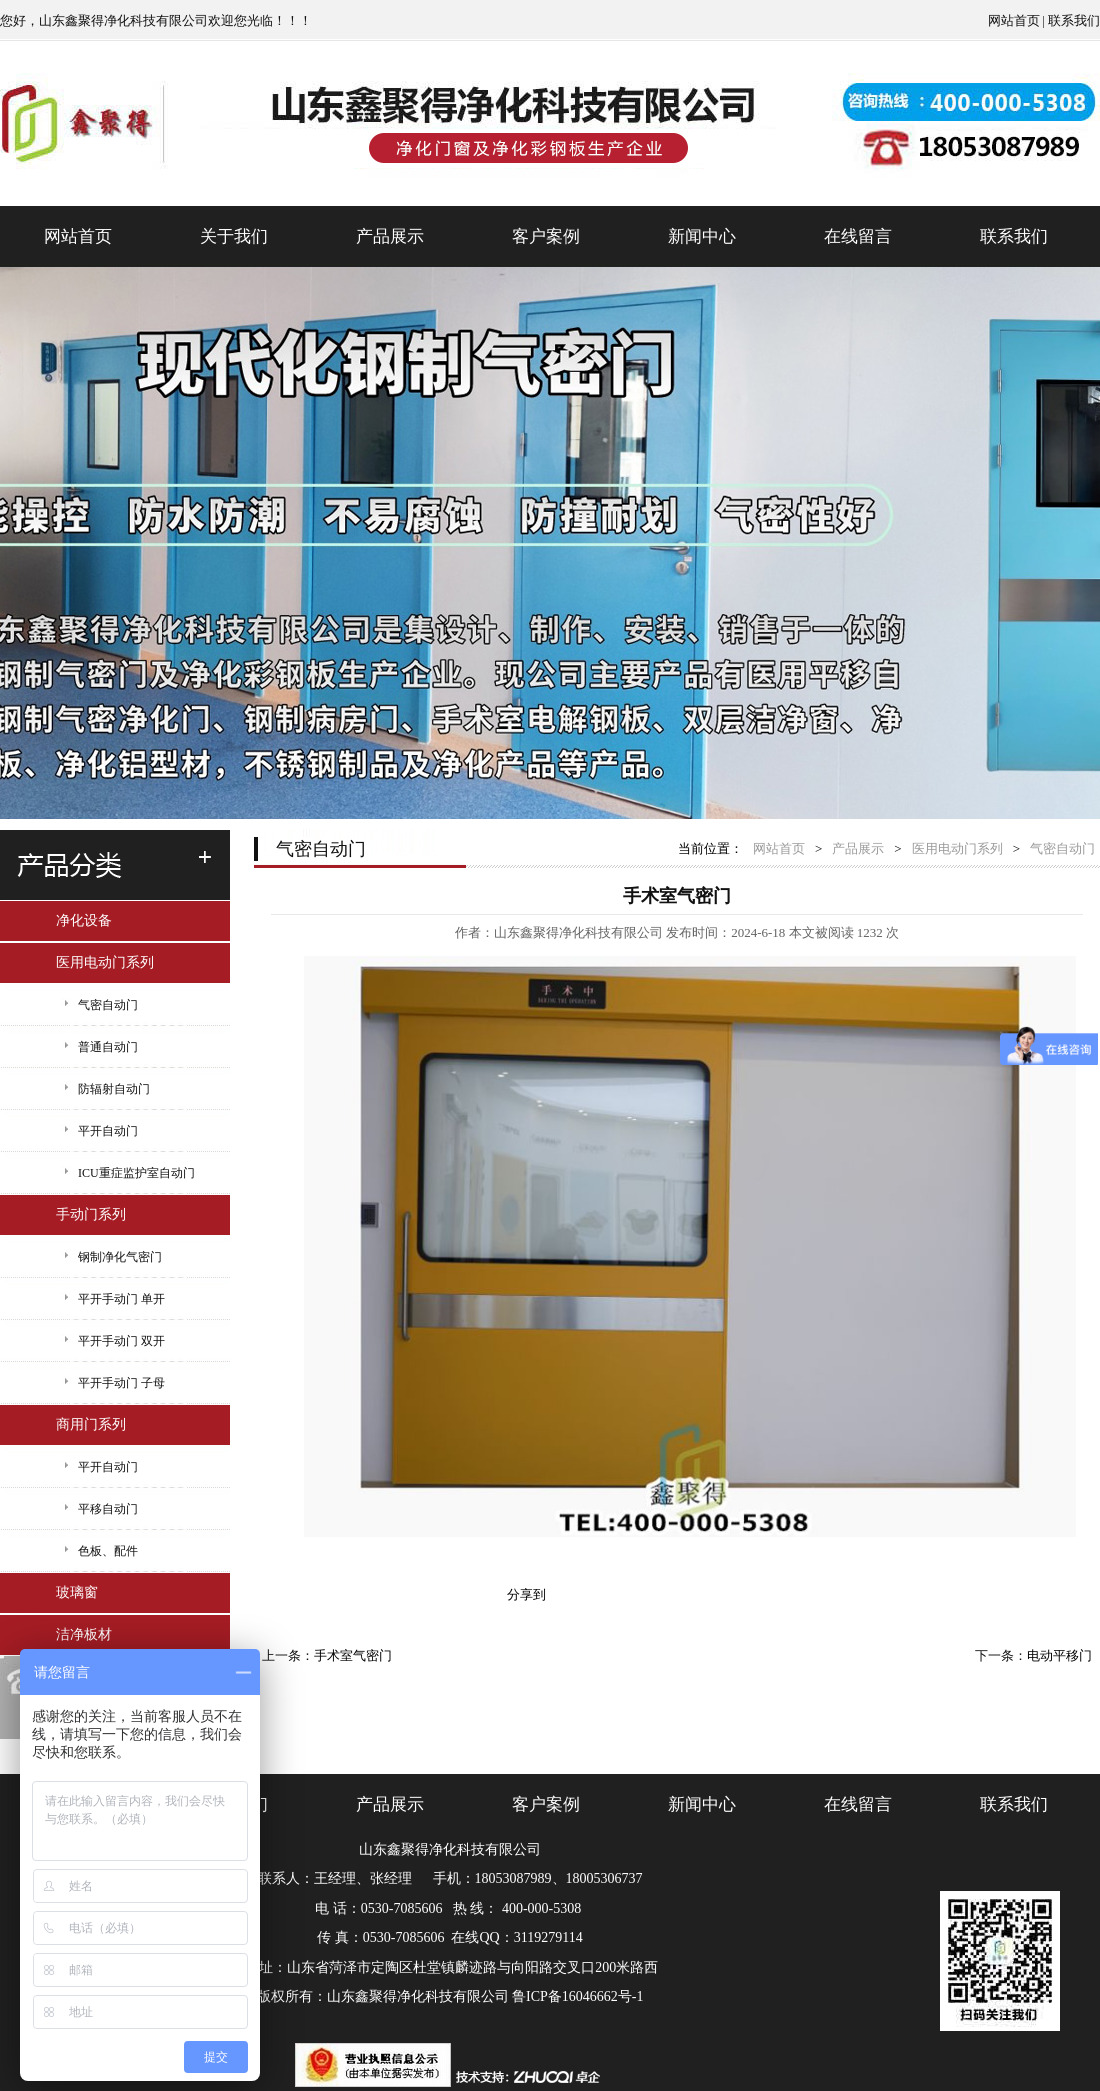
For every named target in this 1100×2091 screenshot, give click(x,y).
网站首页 (1014, 20)
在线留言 (858, 236)
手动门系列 (91, 1214)
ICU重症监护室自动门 (136, 1173)
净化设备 (84, 920)
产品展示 (390, 236)
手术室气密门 (353, 1655)
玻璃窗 (77, 1592)
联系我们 (1074, 20)
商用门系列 (91, 1424)
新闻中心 (702, 236)
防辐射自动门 (114, 1089)
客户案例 (546, 236)
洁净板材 (84, 1634)
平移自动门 (108, 1509)
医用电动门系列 (105, 962)
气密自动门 (108, 1005)
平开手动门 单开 (121, 1299)
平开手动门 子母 (121, 1383)
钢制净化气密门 (120, 1257)
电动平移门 (1059, 1655)
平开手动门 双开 (121, 1341)
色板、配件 (108, 1551)
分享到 (526, 1594)
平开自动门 (108, 1131)
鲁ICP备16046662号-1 (577, 1996)
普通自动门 (108, 1047)
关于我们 (234, 236)
